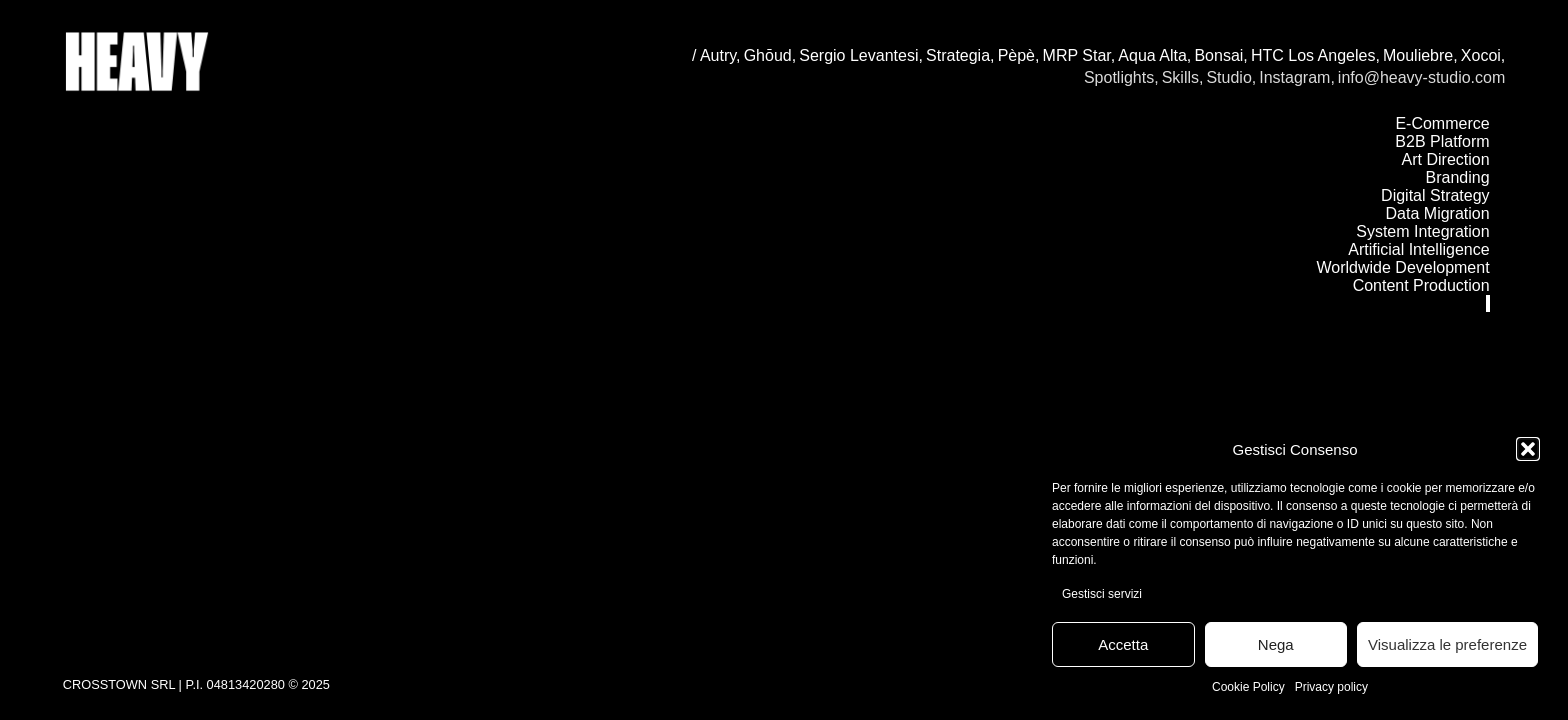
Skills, (1183, 77)
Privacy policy (1331, 687)
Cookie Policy (1248, 687)
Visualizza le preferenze (1447, 644)
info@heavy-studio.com (1421, 77)
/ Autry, (716, 55)
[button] (1528, 449)
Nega (1276, 644)
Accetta (1123, 644)
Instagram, (1297, 77)
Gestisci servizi (1102, 594)
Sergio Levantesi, (861, 55)
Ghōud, (770, 55)
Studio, (1231, 77)
